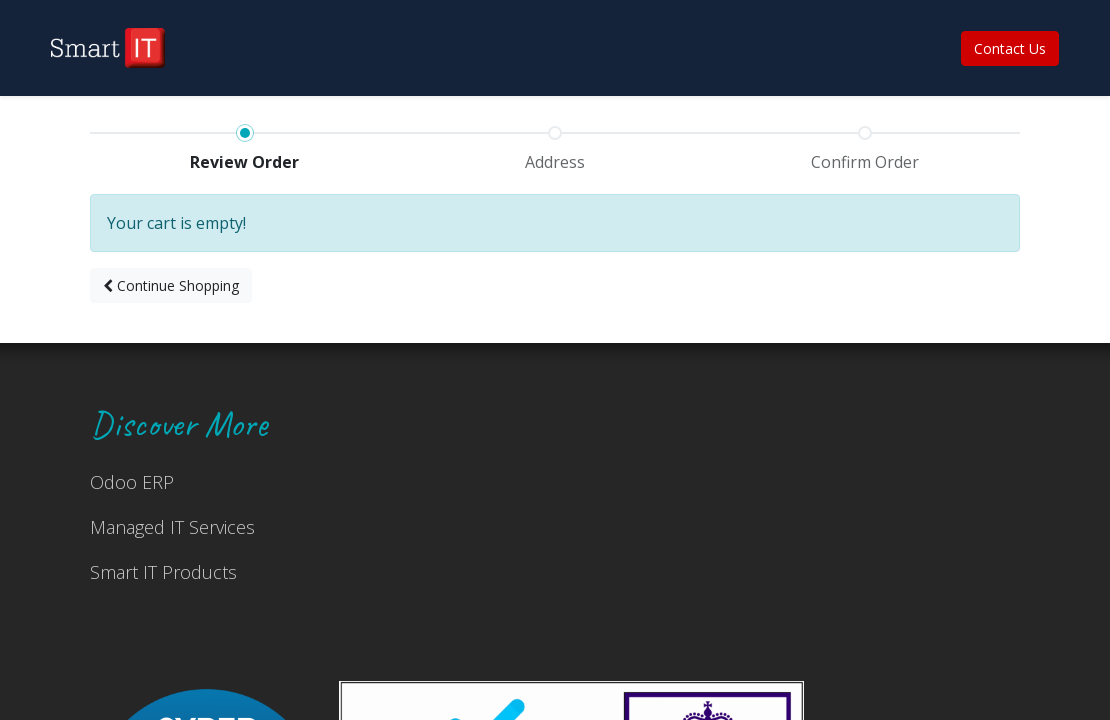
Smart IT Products (163, 572)
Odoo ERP (132, 482)
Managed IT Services (172, 527)
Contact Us (1010, 48)
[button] (171, 285)
